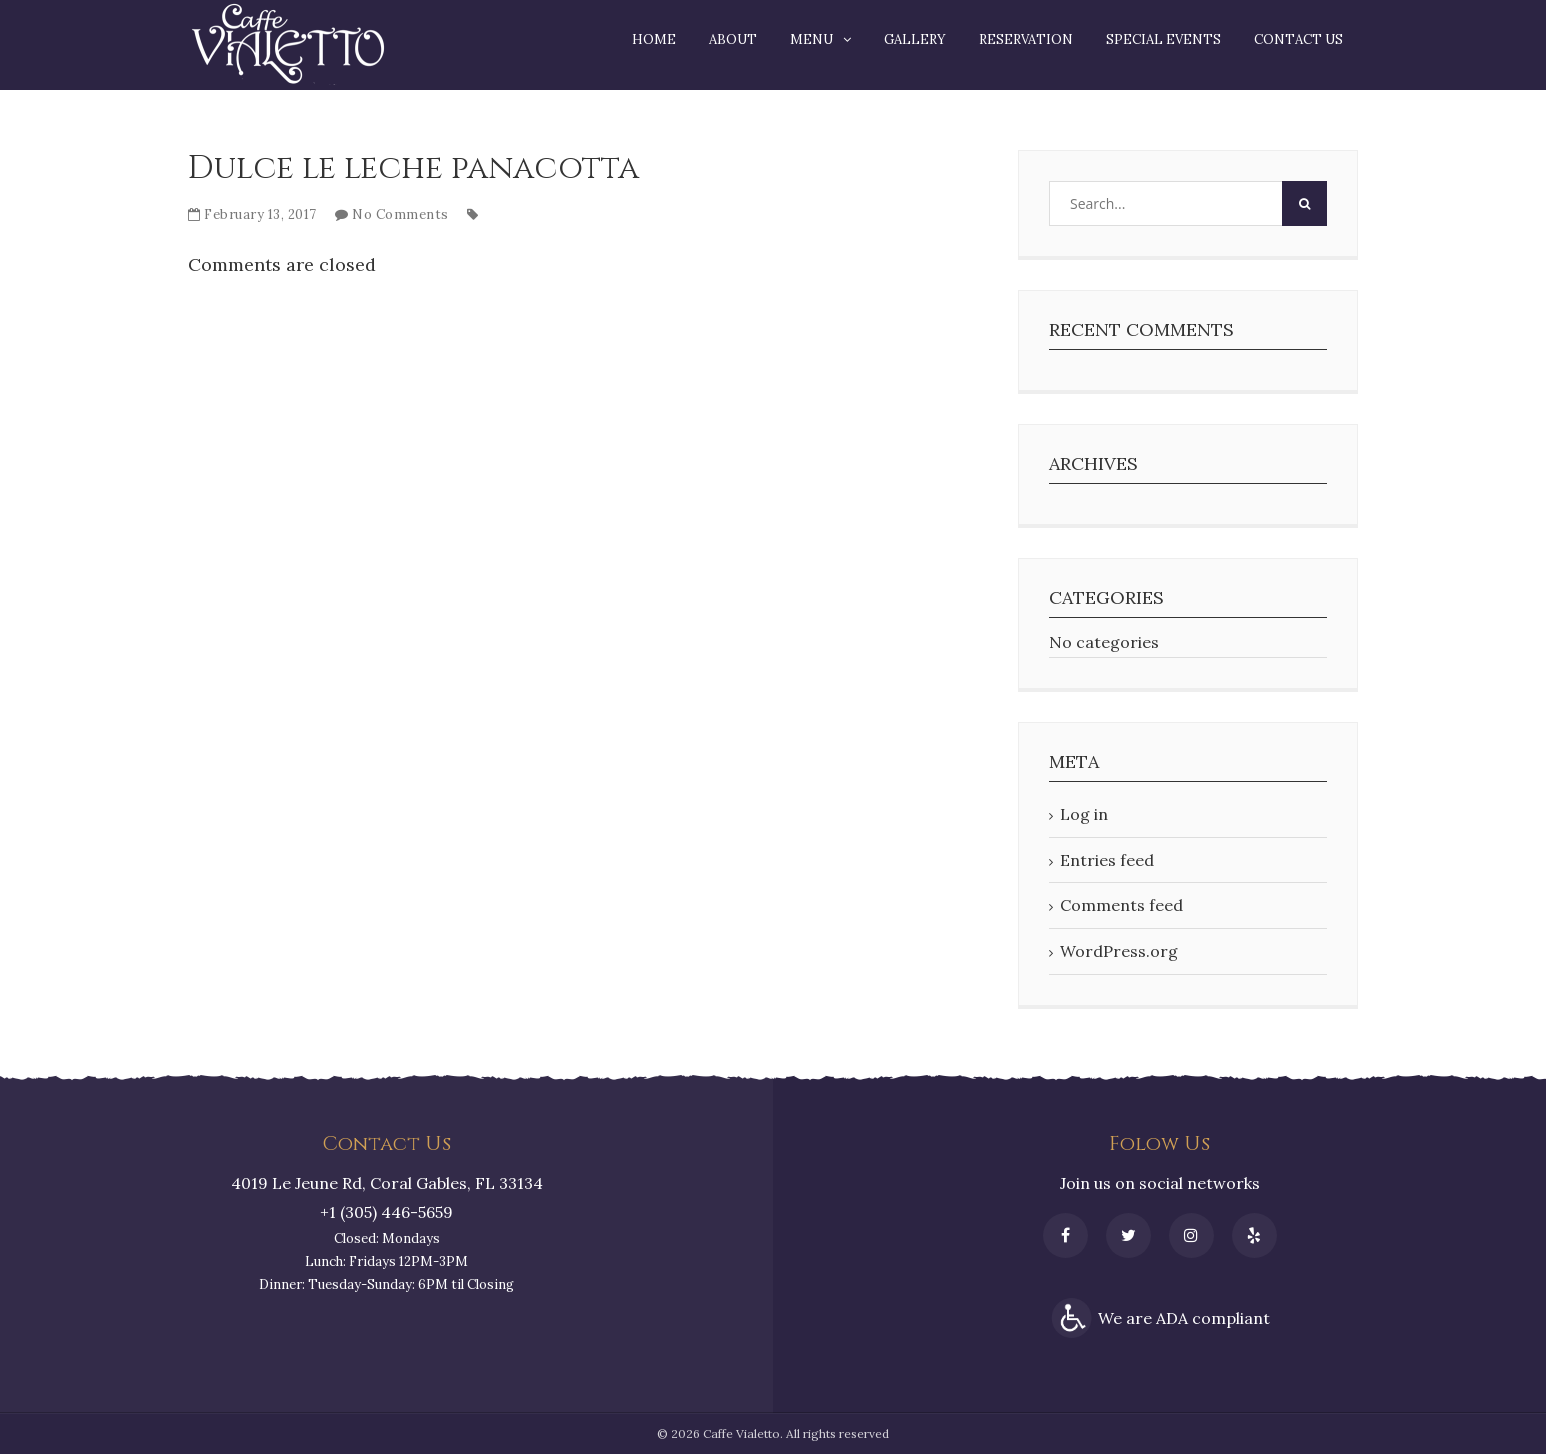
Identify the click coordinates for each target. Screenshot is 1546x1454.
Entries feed (1107, 860)
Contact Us (1298, 39)
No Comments (400, 214)
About (733, 39)
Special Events (1163, 39)
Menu (811, 39)
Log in (1084, 814)
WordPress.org (1119, 951)
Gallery (915, 39)
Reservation (1026, 39)
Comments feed (1121, 905)
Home (654, 39)
